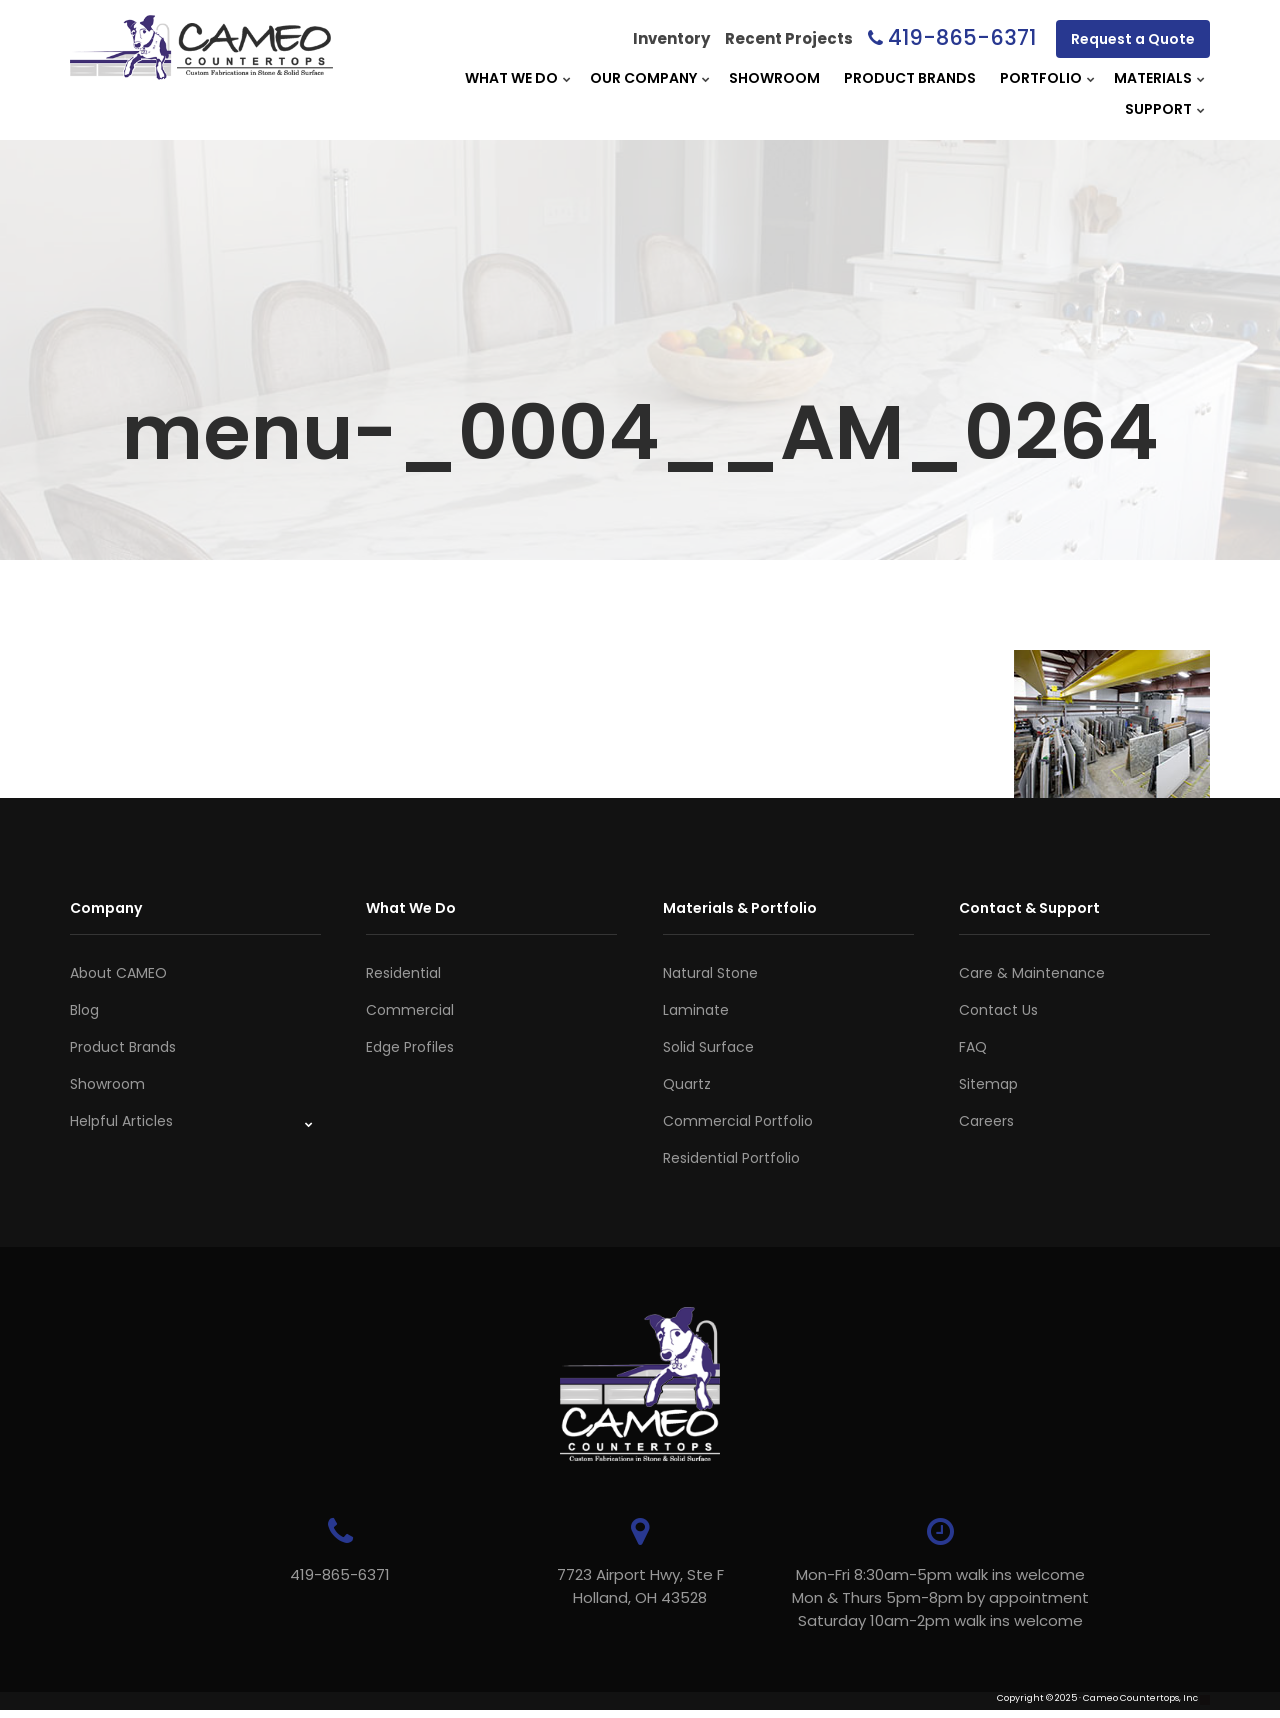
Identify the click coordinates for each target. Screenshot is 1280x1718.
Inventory (671, 38)
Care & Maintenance (1032, 973)
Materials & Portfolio (740, 908)
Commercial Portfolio (738, 1121)
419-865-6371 (962, 37)
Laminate (696, 1010)
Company (106, 908)
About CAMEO (118, 973)
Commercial (410, 1010)
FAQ (973, 1047)
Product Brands (910, 78)
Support (1158, 109)
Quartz (687, 1084)
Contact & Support (1029, 908)
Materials (1153, 78)
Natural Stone (710, 973)
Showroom (774, 78)
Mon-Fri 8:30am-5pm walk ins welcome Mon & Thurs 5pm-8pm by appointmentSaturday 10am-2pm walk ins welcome (940, 1597)
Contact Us (998, 1010)
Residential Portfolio (731, 1158)
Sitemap (988, 1084)
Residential (403, 973)
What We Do (511, 78)
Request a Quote (1133, 39)
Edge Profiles (410, 1047)
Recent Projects (789, 38)
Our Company (643, 78)
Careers (986, 1121)
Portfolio (1041, 78)
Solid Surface (708, 1047)
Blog (84, 1010)
